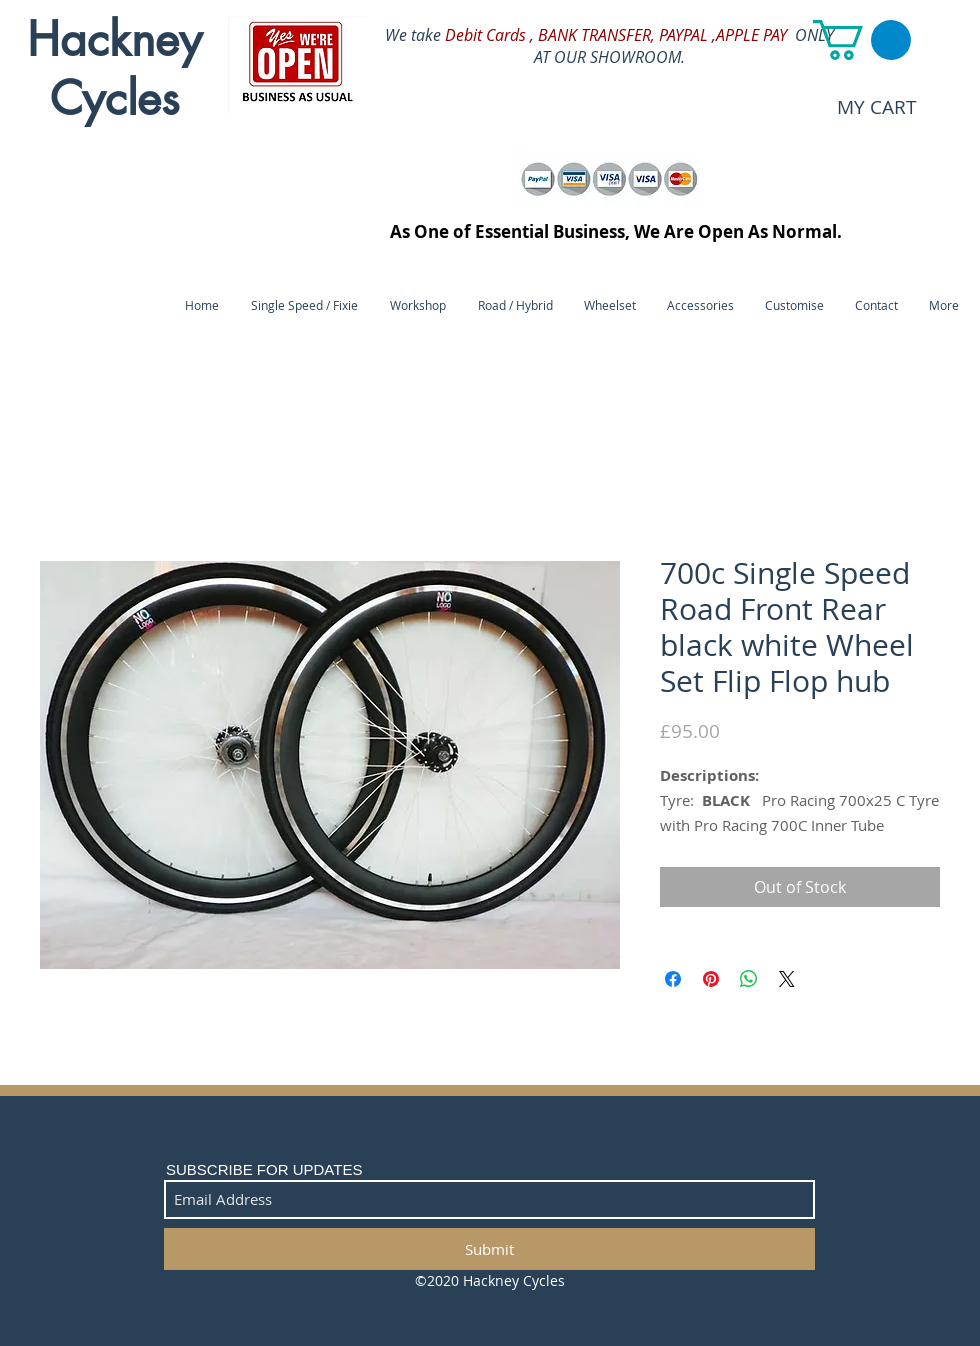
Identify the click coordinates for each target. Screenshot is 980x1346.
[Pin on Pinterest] (711, 979)
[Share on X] (787, 979)
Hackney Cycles (114, 68)
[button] (862, 40)
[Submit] (489, 1249)
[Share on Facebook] (673, 979)
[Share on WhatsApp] (749, 979)
